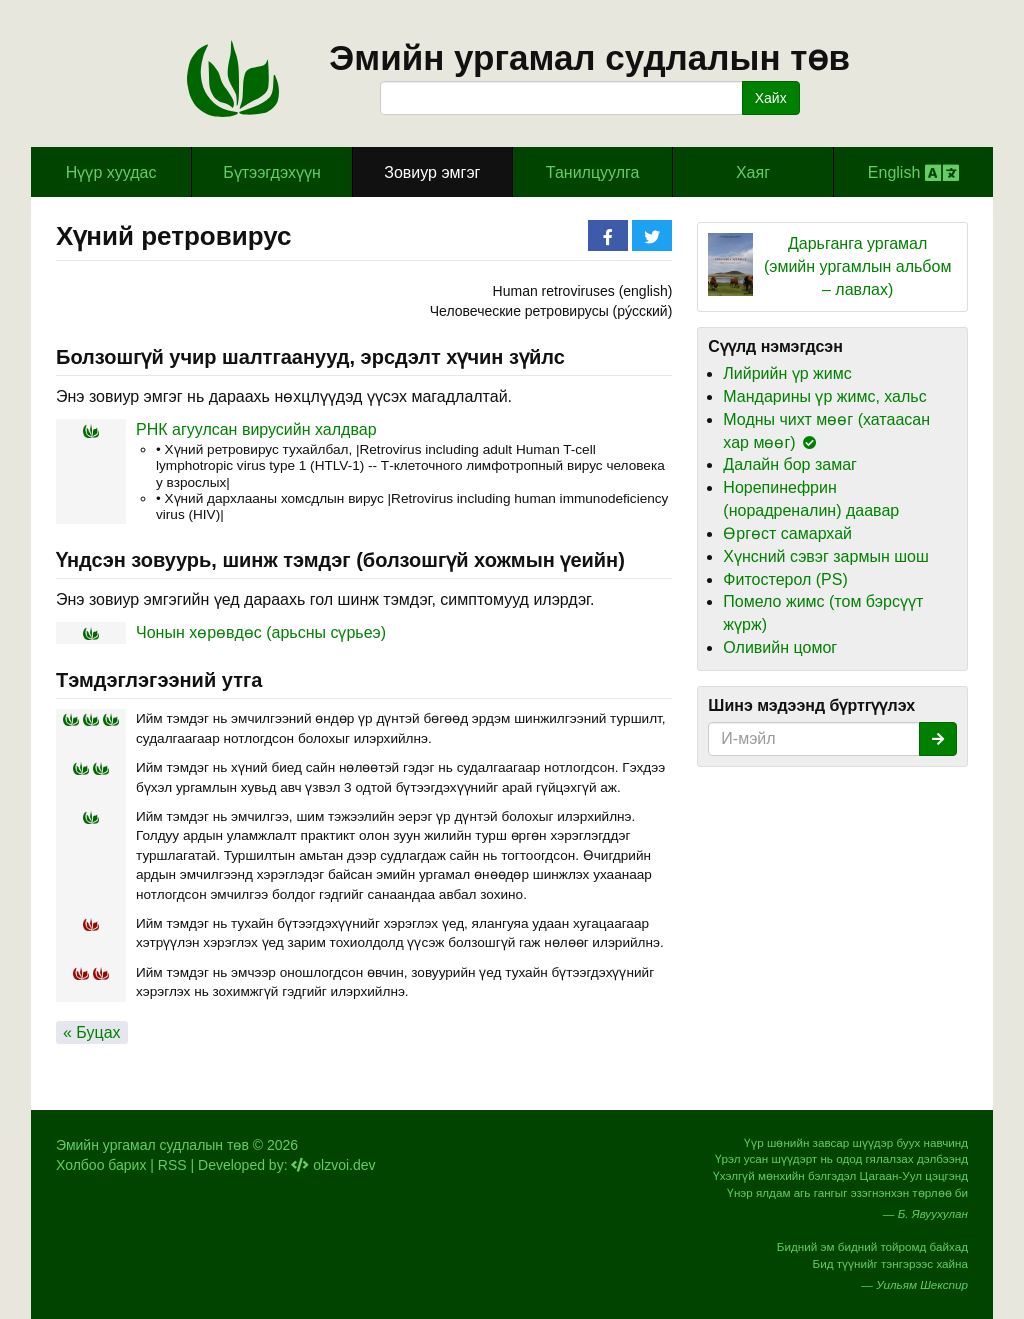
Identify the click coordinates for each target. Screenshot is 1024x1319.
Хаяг (753, 172)
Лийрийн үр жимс (787, 373)
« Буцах (92, 1032)
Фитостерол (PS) (785, 579)
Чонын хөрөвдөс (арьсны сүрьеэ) (261, 632)
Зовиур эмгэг (432, 172)
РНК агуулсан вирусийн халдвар (256, 429)
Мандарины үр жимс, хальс (824, 396)
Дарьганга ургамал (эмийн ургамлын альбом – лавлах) (858, 266)
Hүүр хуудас (111, 172)
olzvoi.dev (333, 1165)
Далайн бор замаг (790, 464)
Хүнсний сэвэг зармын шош (825, 556)
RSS (172, 1165)
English (913, 173)
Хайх (771, 98)
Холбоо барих (101, 1165)
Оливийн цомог (780, 647)
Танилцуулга (593, 172)
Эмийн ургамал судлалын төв (589, 57)
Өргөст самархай (787, 533)
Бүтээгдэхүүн (272, 172)
